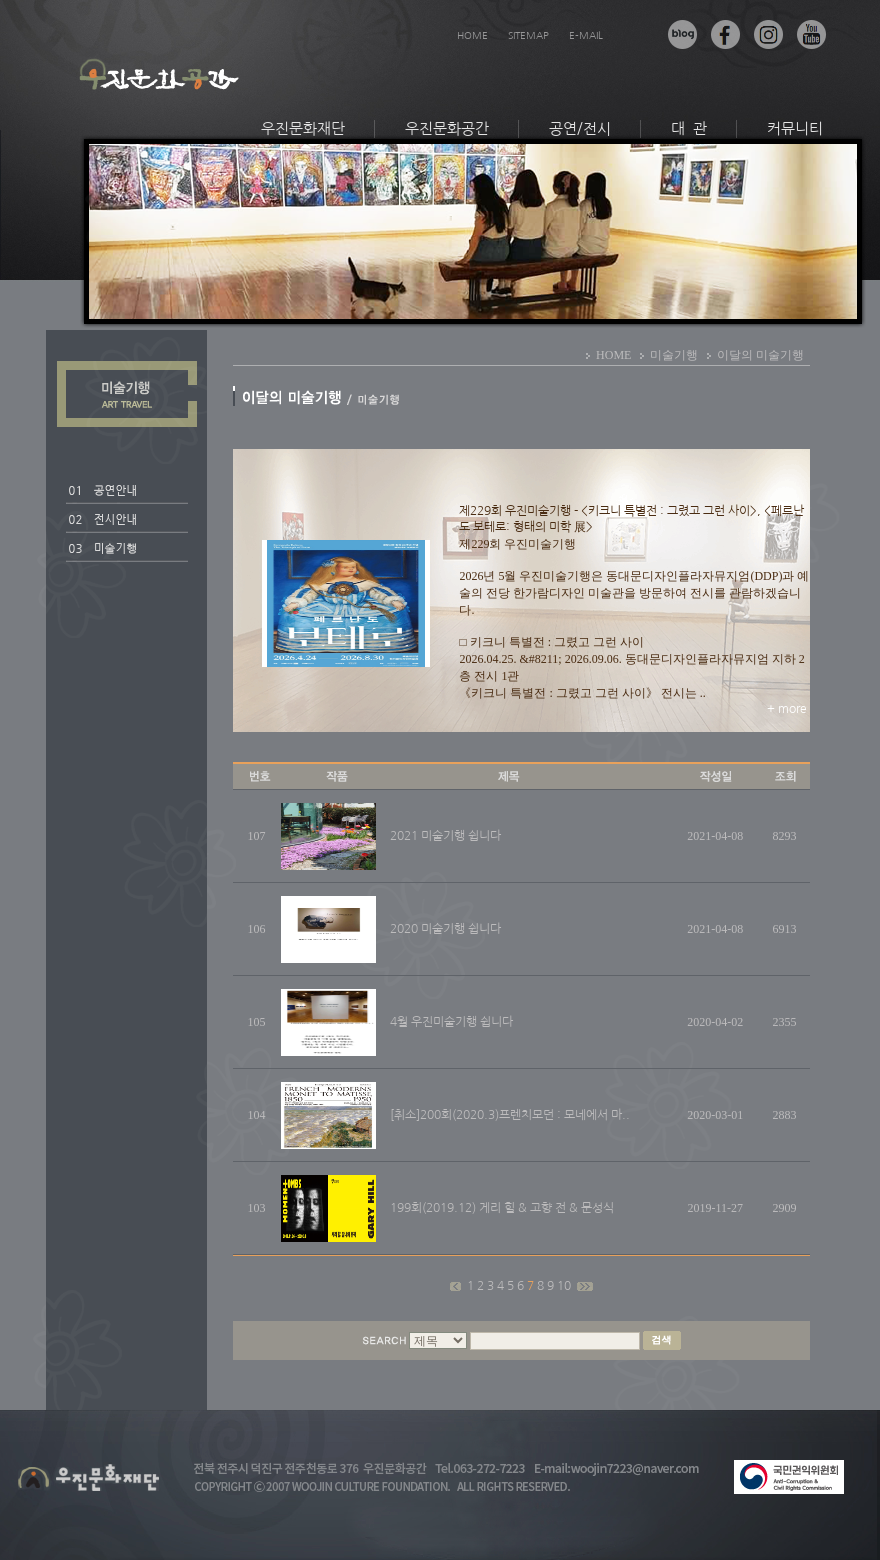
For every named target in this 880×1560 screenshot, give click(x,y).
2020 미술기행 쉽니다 (445, 929)
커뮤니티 (795, 128)
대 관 (689, 128)
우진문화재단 (303, 128)
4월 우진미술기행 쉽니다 (451, 1022)
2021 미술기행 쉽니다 (445, 836)
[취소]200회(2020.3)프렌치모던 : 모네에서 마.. (510, 1115)
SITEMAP (528, 35)
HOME (472, 35)
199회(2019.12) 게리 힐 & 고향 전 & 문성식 (502, 1208)
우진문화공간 (447, 128)
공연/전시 (580, 128)
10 (565, 1286)
